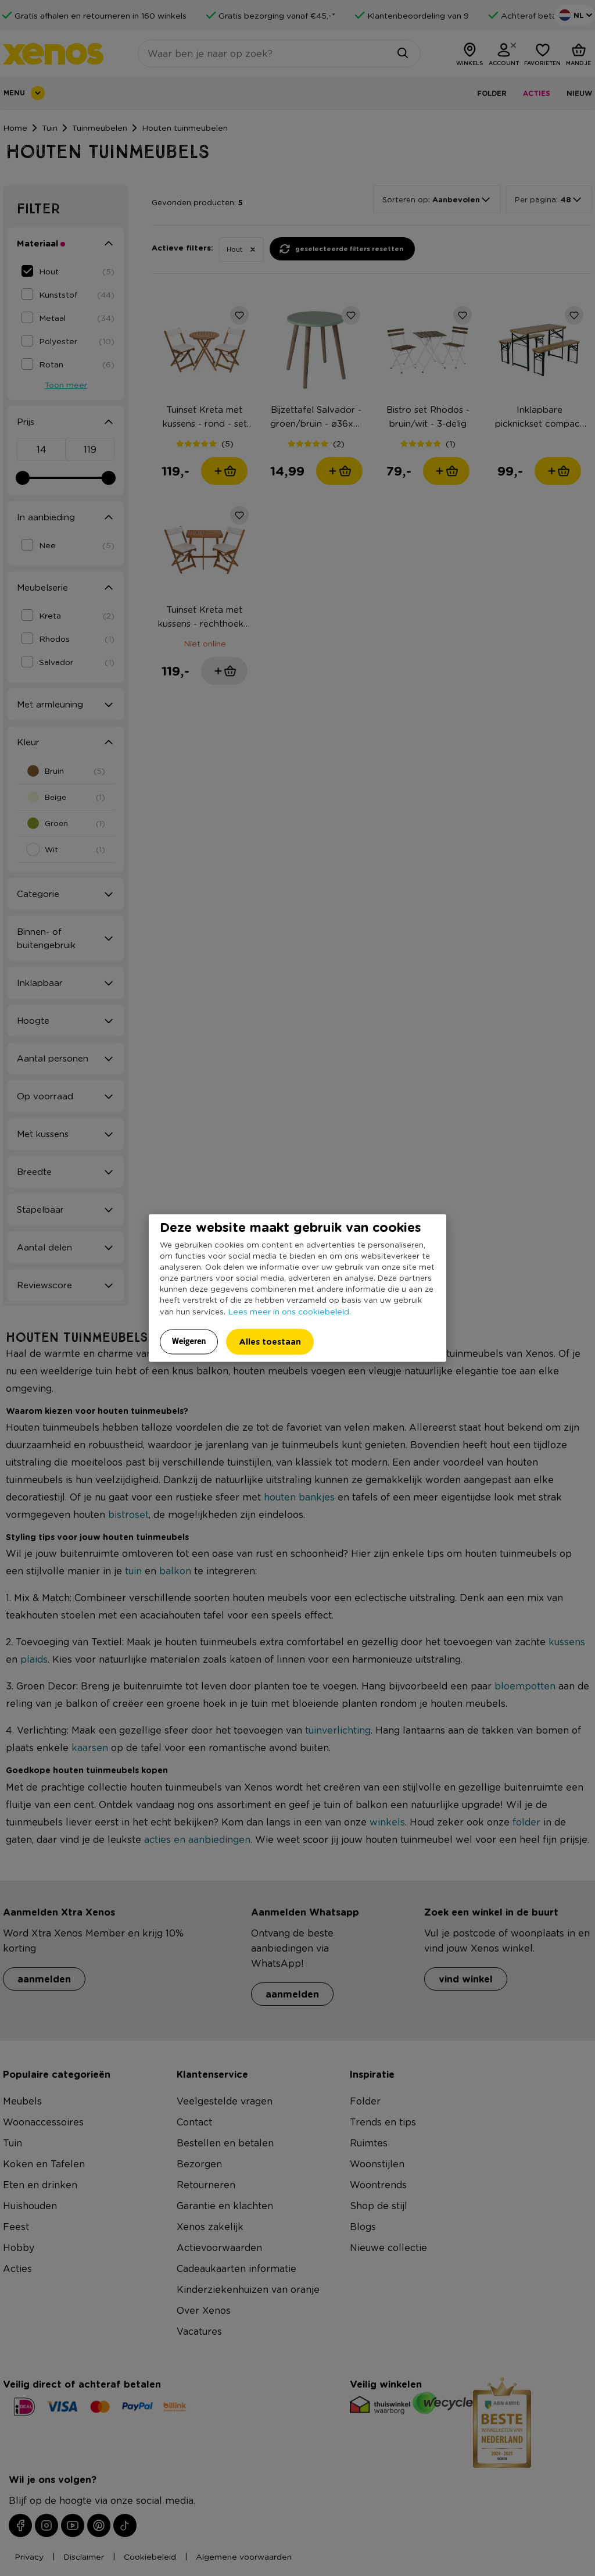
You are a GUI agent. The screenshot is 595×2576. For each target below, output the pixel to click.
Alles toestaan (270, 1340)
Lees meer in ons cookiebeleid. (289, 1310)
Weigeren (189, 1340)
